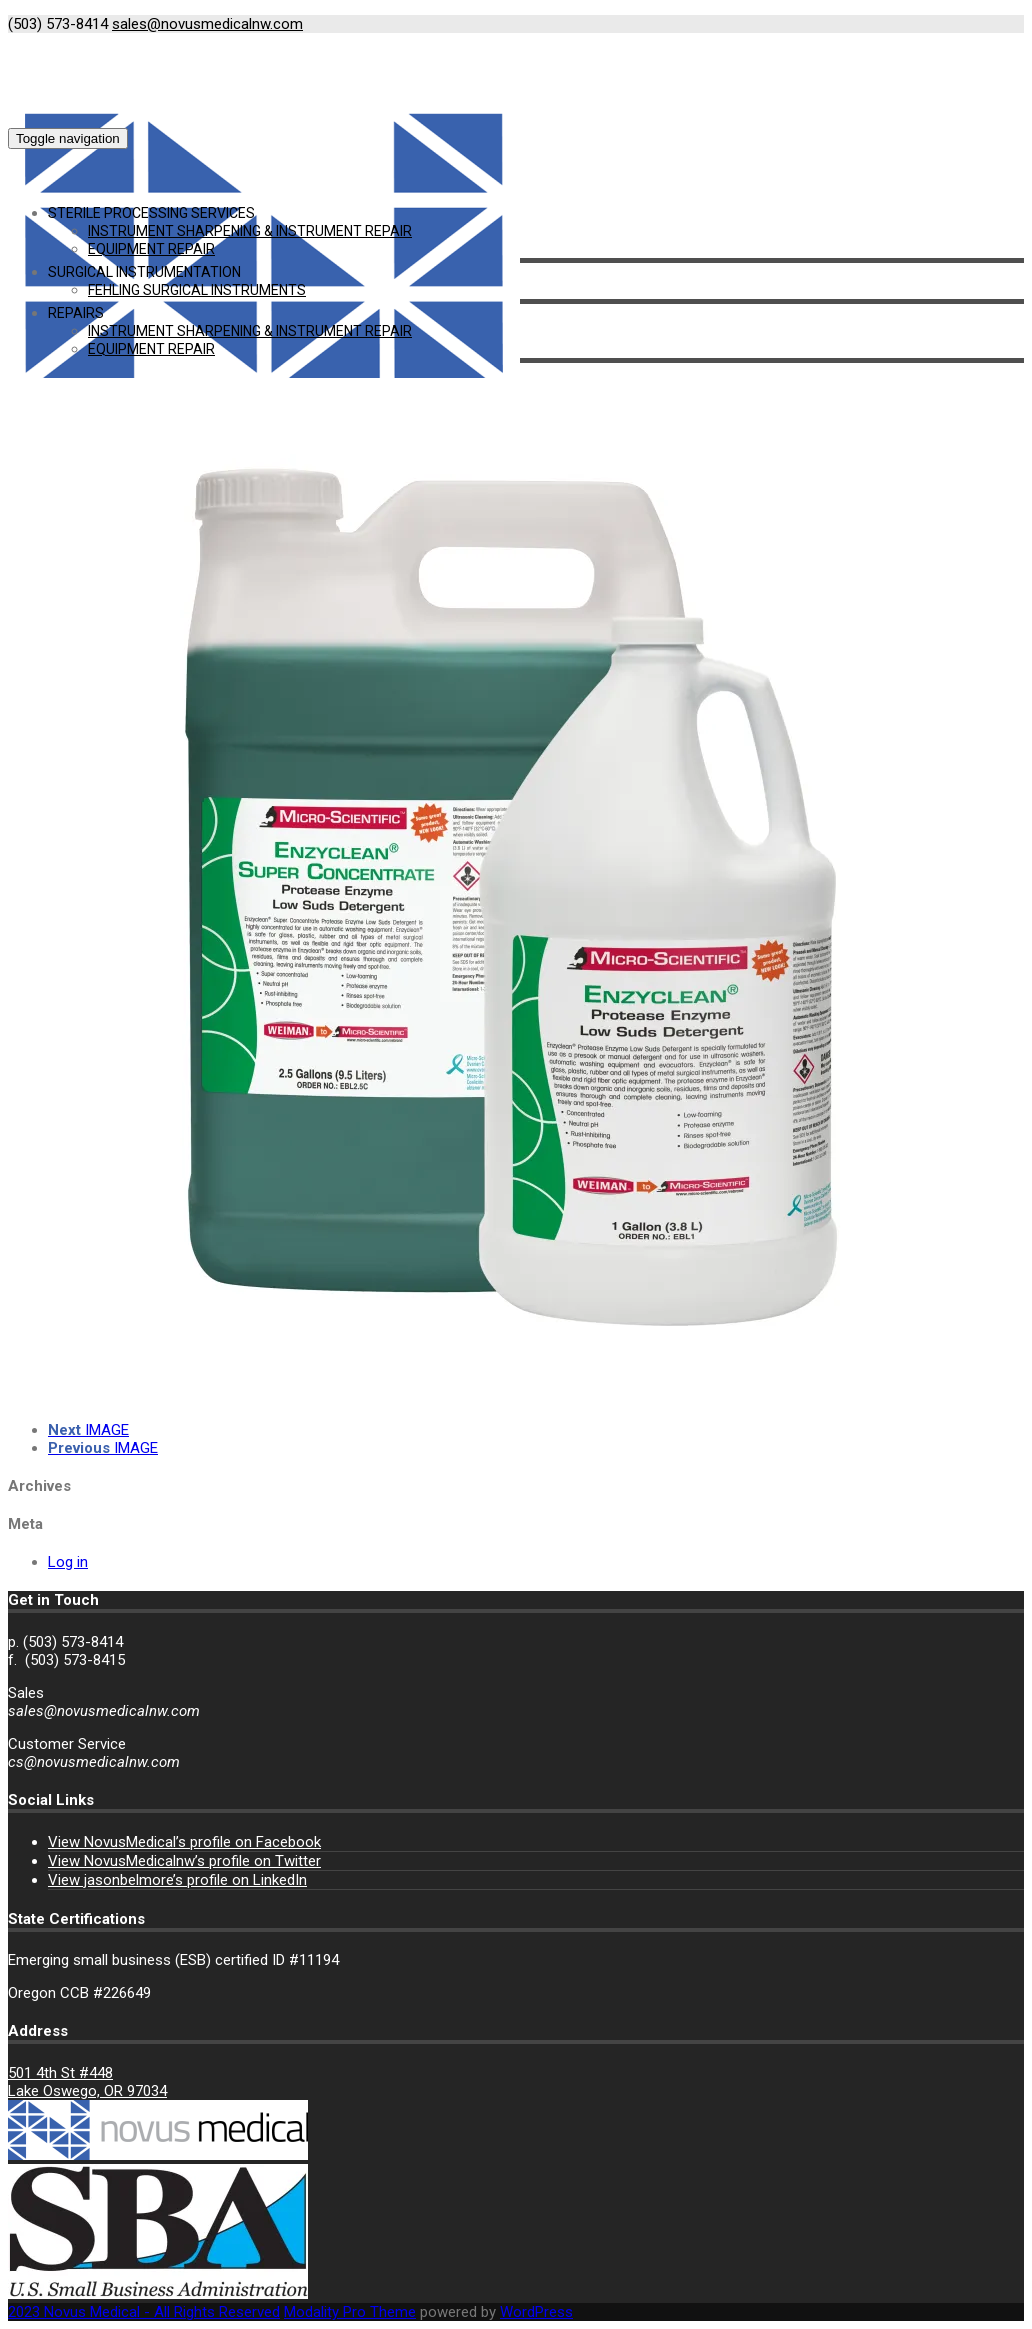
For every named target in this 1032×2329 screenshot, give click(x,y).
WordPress (536, 2312)
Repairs (76, 313)
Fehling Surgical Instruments (197, 290)
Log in (68, 1562)
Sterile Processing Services (151, 213)
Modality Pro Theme (350, 2312)
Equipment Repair (151, 249)
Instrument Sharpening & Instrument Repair (250, 231)
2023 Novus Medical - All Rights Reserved (144, 2312)
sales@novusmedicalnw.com (207, 24)
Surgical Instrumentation (144, 272)
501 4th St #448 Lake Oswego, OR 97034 (87, 2082)
